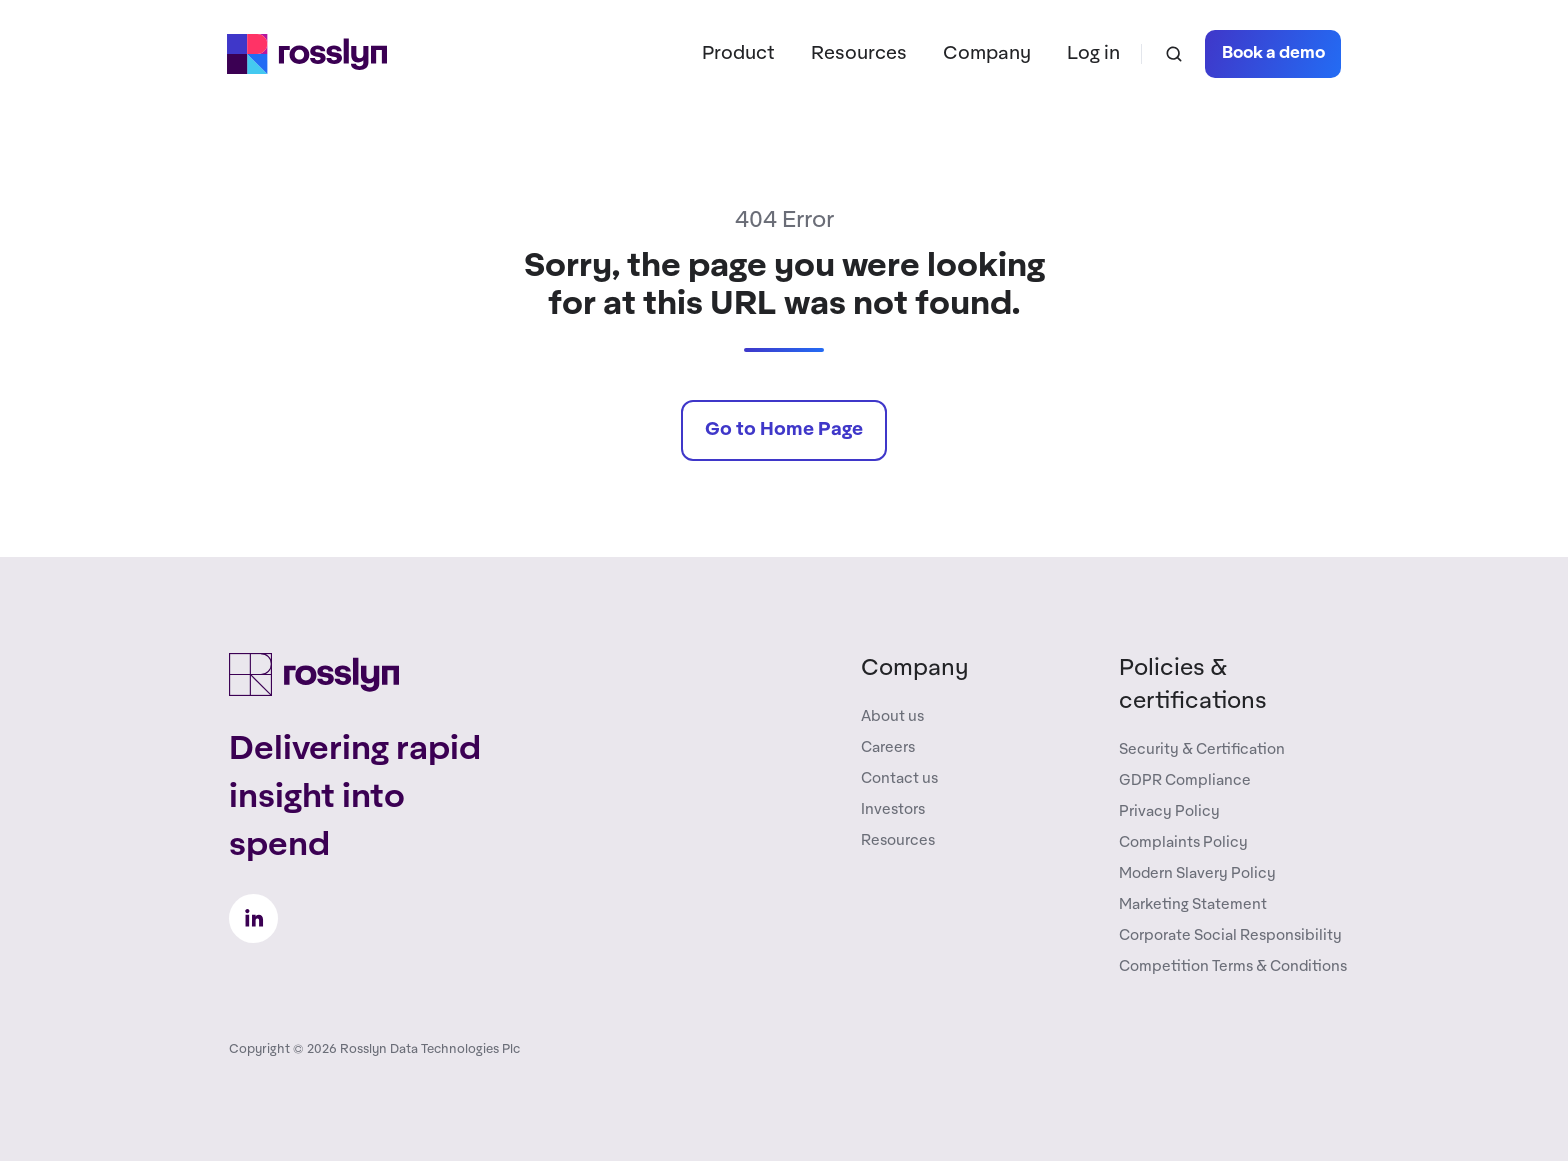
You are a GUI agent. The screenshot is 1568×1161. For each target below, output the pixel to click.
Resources (859, 53)
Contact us (899, 778)
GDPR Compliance (1185, 780)
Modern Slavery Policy (1197, 873)
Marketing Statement (1193, 904)
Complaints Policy (1183, 842)
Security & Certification (1202, 749)
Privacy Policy (1169, 811)
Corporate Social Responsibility (1230, 935)
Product (738, 53)
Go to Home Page (784, 429)
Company (987, 53)
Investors (893, 809)
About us (892, 716)
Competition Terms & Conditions (1233, 966)
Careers (888, 747)
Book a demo (1273, 53)
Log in (1093, 53)
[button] (1174, 54)
